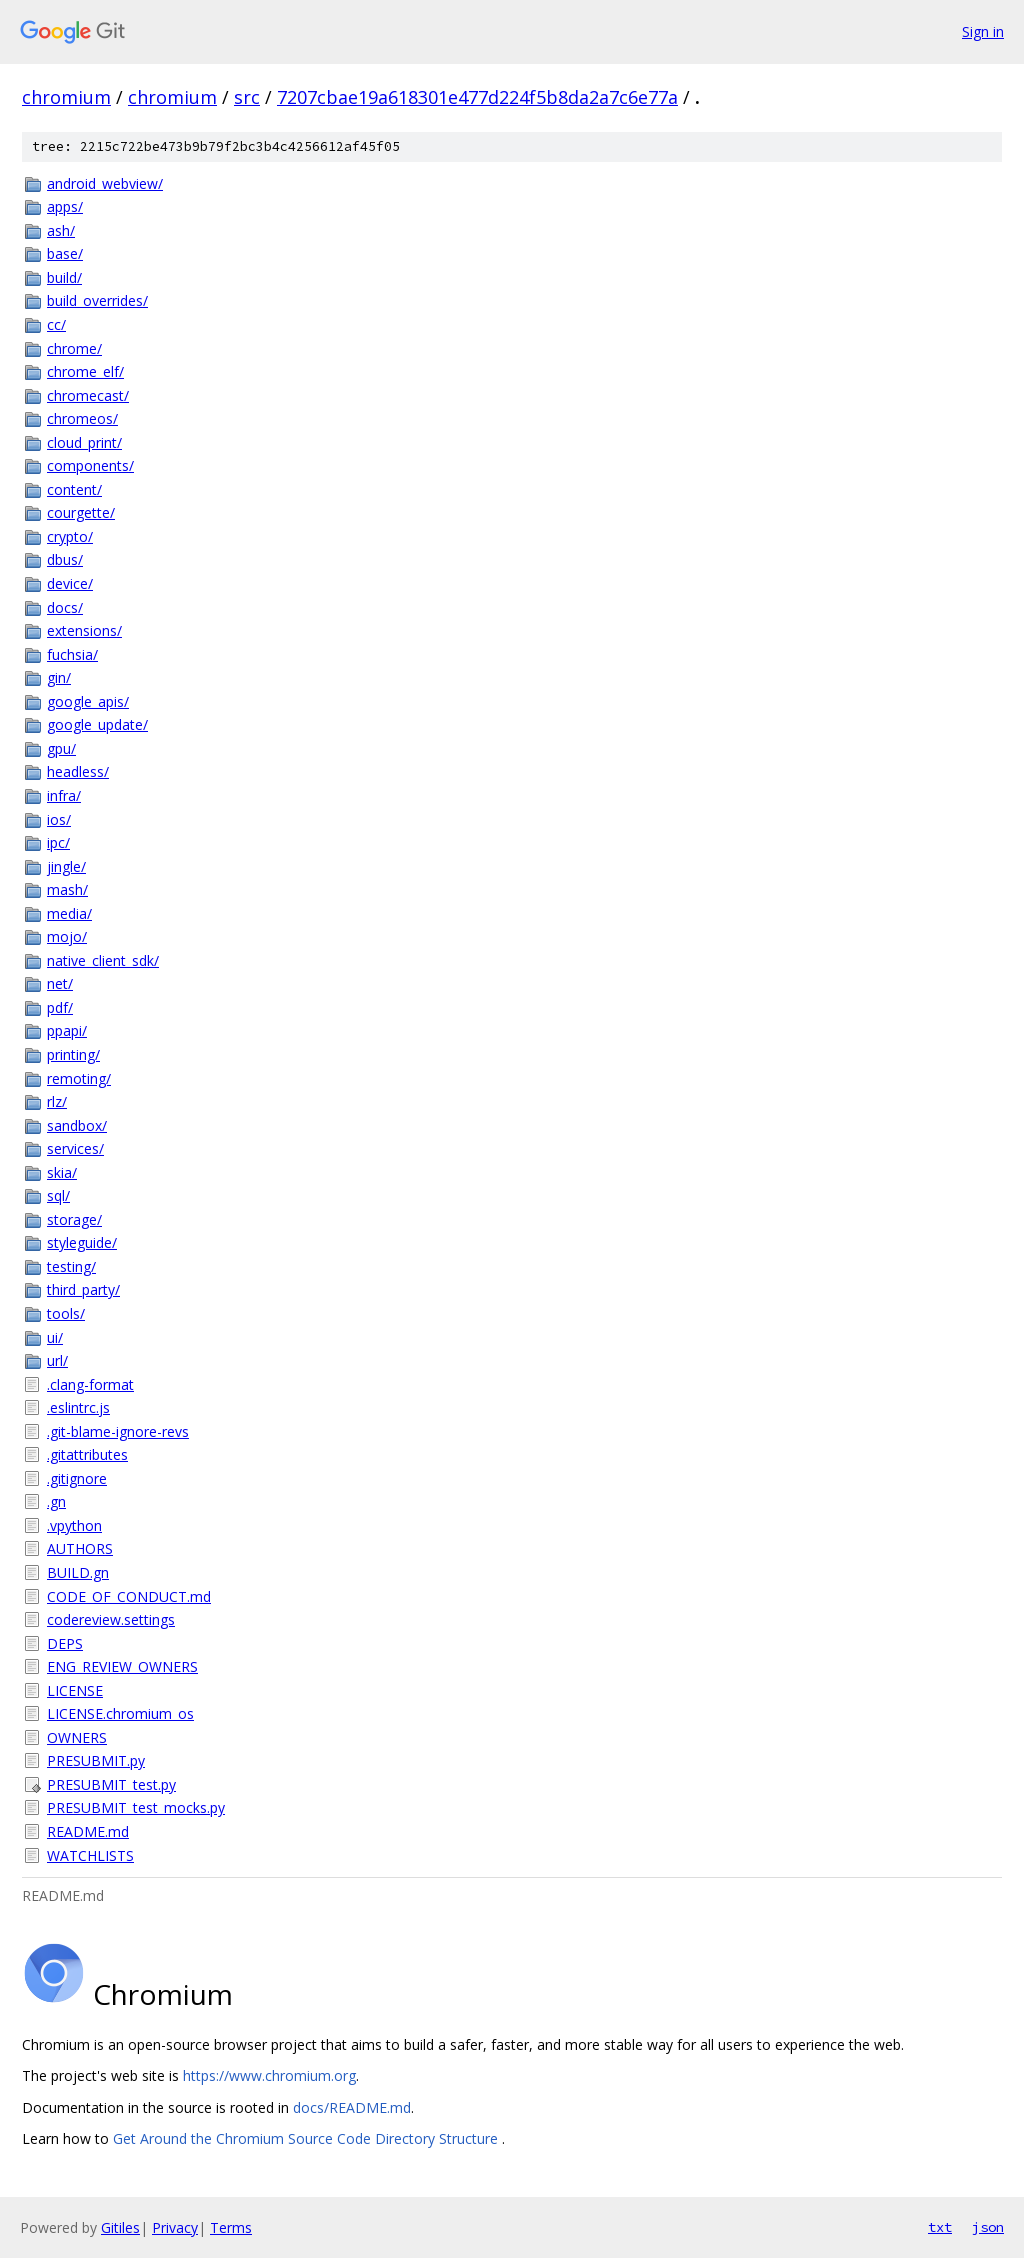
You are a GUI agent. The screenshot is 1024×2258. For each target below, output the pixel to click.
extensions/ (84, 630)
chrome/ (74, 348)
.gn (56, 1501)
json (988, 2227)
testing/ (71, 1266)
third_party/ (83, 1289)
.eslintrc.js (78, 1407)
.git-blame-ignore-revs (118, 1431)
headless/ (78, 771)
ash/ (61, 230)
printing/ (73, 1054)
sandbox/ (77, 1125)
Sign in (983, 31)
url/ (57, 1360)
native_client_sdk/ (103, 960)
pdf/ (60, 1007)
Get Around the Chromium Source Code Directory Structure (307, 2138)
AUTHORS (80, 1548)
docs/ (65, 607)
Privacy (175, 2227)
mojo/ (67, 936)
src (247, 97)
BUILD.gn (78, 1572)
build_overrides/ (97, 300)
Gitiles (120, 2227)
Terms (231, 2227)
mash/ (67, 889)
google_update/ (97, 724)
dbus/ (65, 559)
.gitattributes (87, 1454)
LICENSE (75, 1690)
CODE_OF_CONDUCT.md (129, 1596)
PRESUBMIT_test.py (111, 1784)
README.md (88, 1831)
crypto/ (70, 536)
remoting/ (79, 1078)
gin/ (59, 677)
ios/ (59, 819)
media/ (69, 913)
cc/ (56, 324)
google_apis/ (88, 701)
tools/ (66, 1313)
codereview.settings (111, 1619)
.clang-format (90, 1384)
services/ (75, 1148)
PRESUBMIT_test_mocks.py (136, 1807)
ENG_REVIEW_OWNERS (122, 1666)
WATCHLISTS (90, 1855)
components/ (90, 465)
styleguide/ (82, 1242)
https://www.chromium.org (269, 2075)
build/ (64, 277)
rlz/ (57, 1101)
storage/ (74, 1219)
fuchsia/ (72, 654)
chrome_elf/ (85, 371)
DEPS (65, 1643)
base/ (65, 253)
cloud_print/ (84, 442)
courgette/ (81, 512)
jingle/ (66, 866)
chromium (66, 97)
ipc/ (58, 842)
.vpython (74, 1525)
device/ (70, 583)
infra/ (64, 795)
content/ (74, 489)
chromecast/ (88, 395)
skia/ (62, 1172)
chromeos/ (82, 418)
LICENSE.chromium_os (120, 1713)
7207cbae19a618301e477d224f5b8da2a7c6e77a (477, 97)
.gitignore (77, 1478)
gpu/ (61, 748)
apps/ (65, 206)
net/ (60, 983)
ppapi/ (67, 1030)
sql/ (58, 1195)
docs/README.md (352, 2107)
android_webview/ (105, 183)
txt (940, 2227)
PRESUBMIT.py (96, 1760)
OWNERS (77, 1737)
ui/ (55, 1337)
